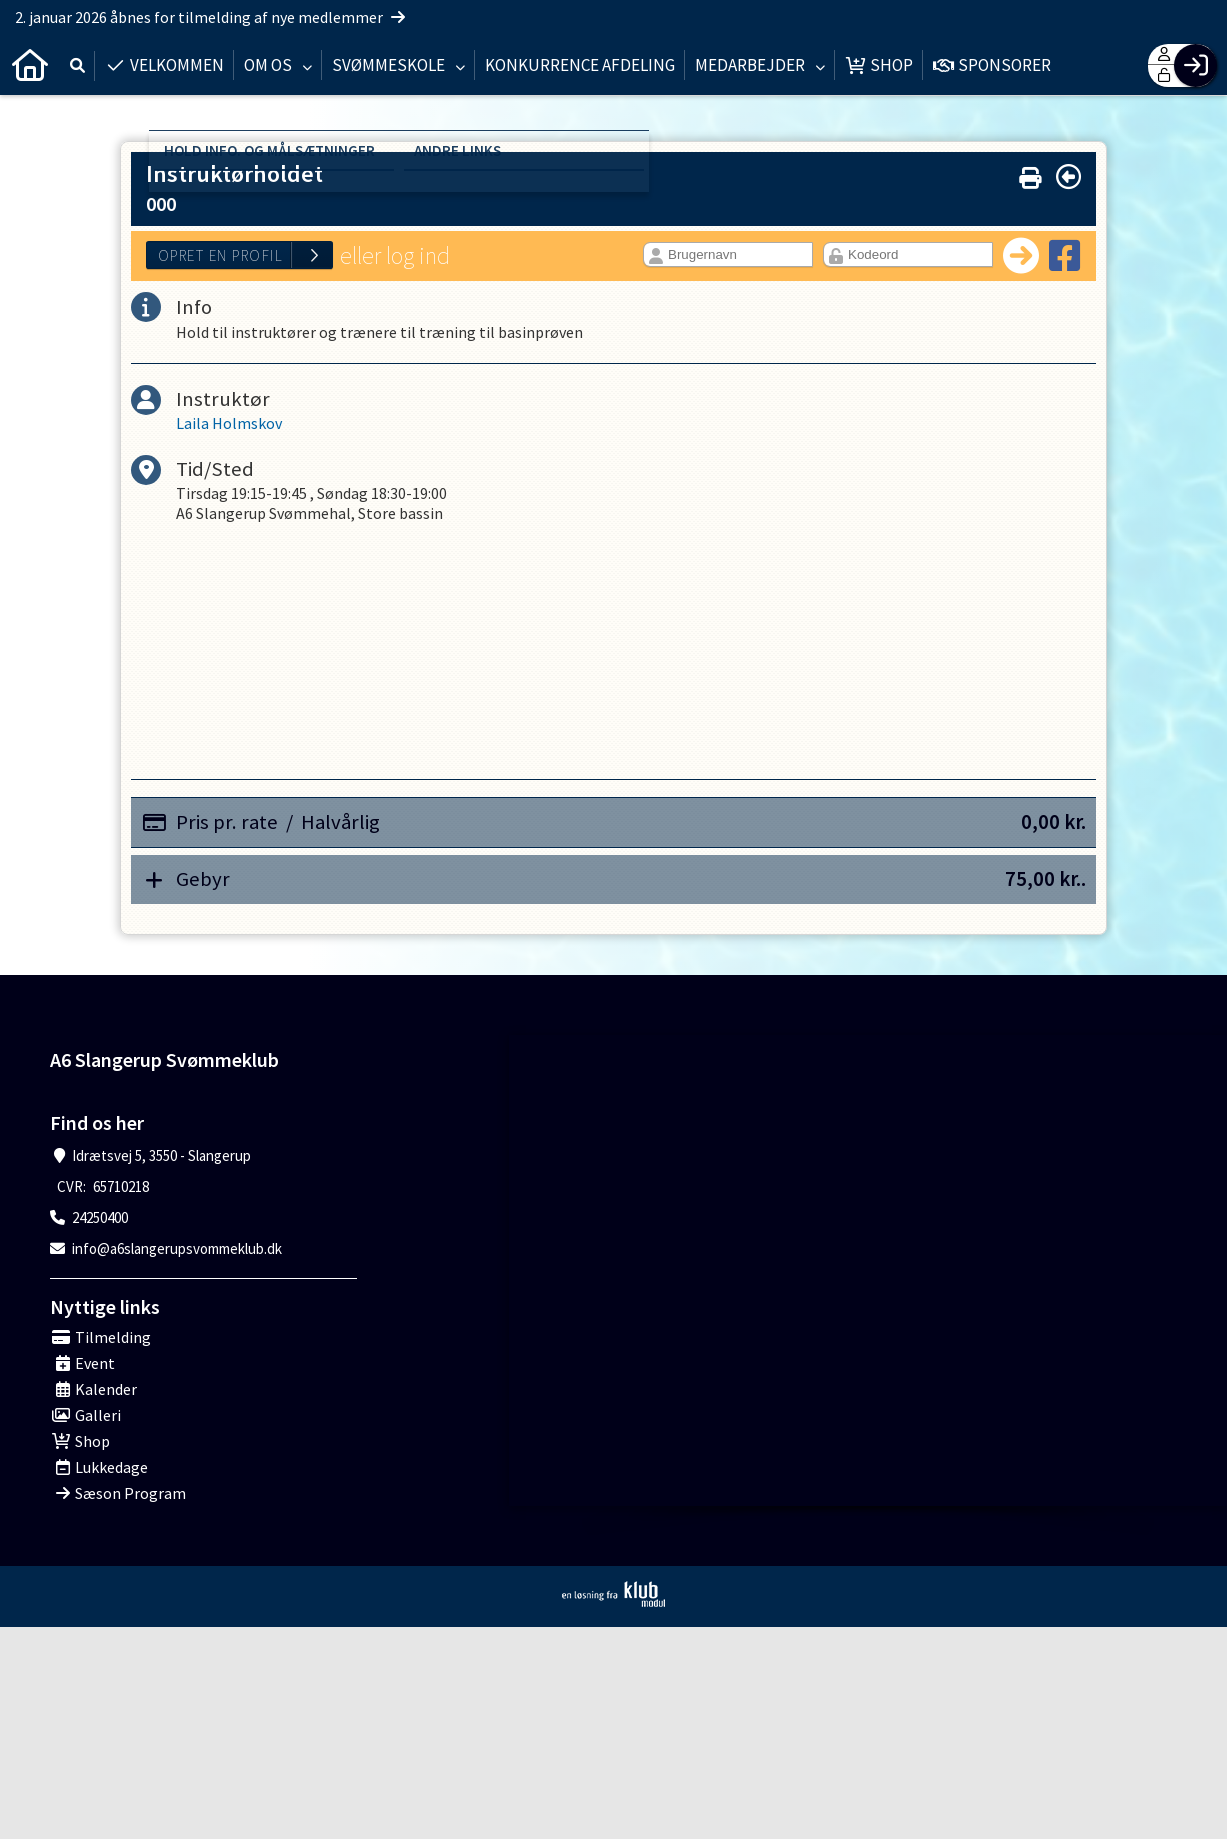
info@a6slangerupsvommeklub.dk (177, 1248)
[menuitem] (30, 65)
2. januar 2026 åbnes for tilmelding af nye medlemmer (210, 17)
